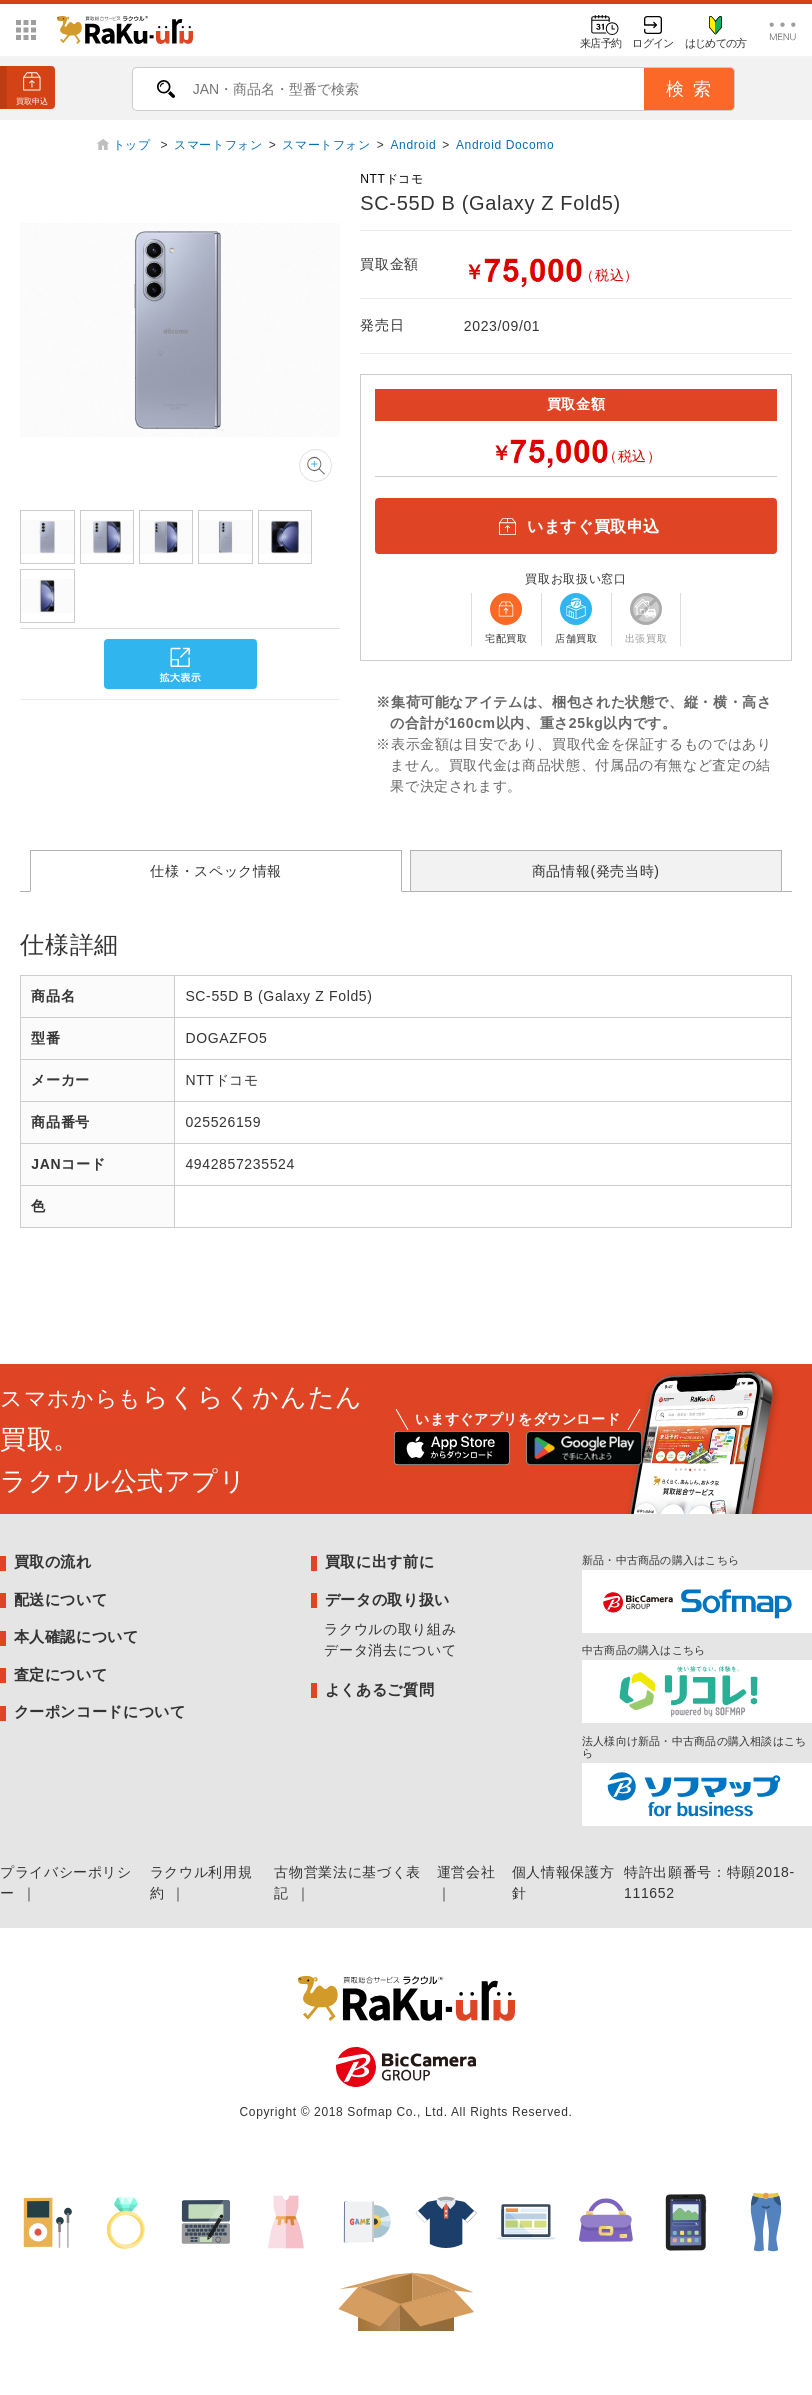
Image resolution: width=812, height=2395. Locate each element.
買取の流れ (53, 1561)
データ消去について (390, 1650)
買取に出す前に (379, 1561)
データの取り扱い (387, 1599)
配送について (61, 1599)
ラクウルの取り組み (390, 1629)
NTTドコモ (391, 179)
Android (413, 145)
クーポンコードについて (100, 1711)
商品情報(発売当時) (596, 871)
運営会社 (466, 1872)
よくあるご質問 (379, 1689)
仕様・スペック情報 (216, 871)
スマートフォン (218, 145)
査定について (61, 1674)
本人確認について (76, 1636)
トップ (134, 145)
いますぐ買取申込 (576, 526)
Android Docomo (505, 145)
